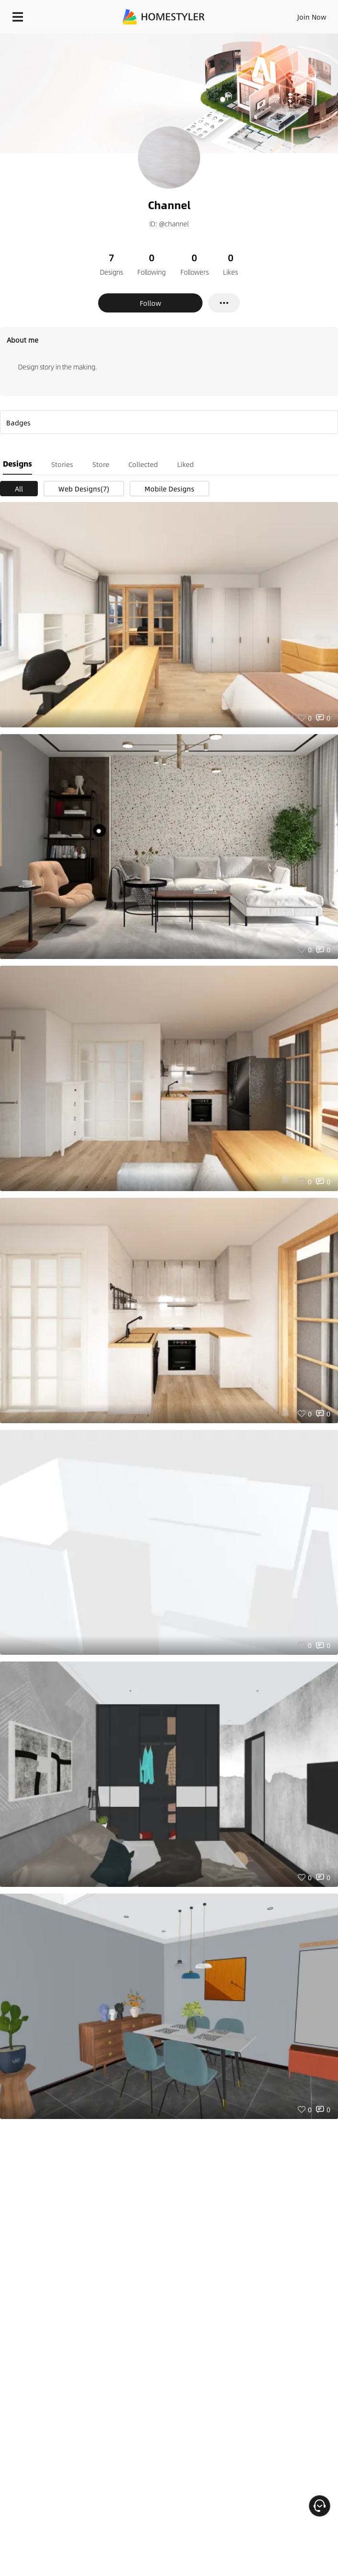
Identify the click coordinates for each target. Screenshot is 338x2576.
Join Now (312, 16)
